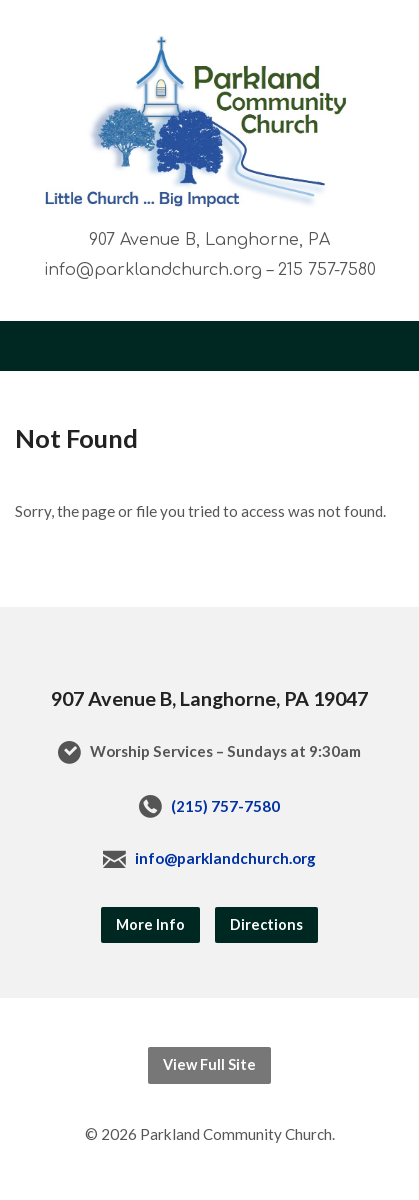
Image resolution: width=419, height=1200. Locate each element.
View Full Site (209, 1064)
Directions (266, 924)
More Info (150, 924)
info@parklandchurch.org (225, 858)
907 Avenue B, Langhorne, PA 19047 (209, 698)
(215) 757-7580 (225, 806)
